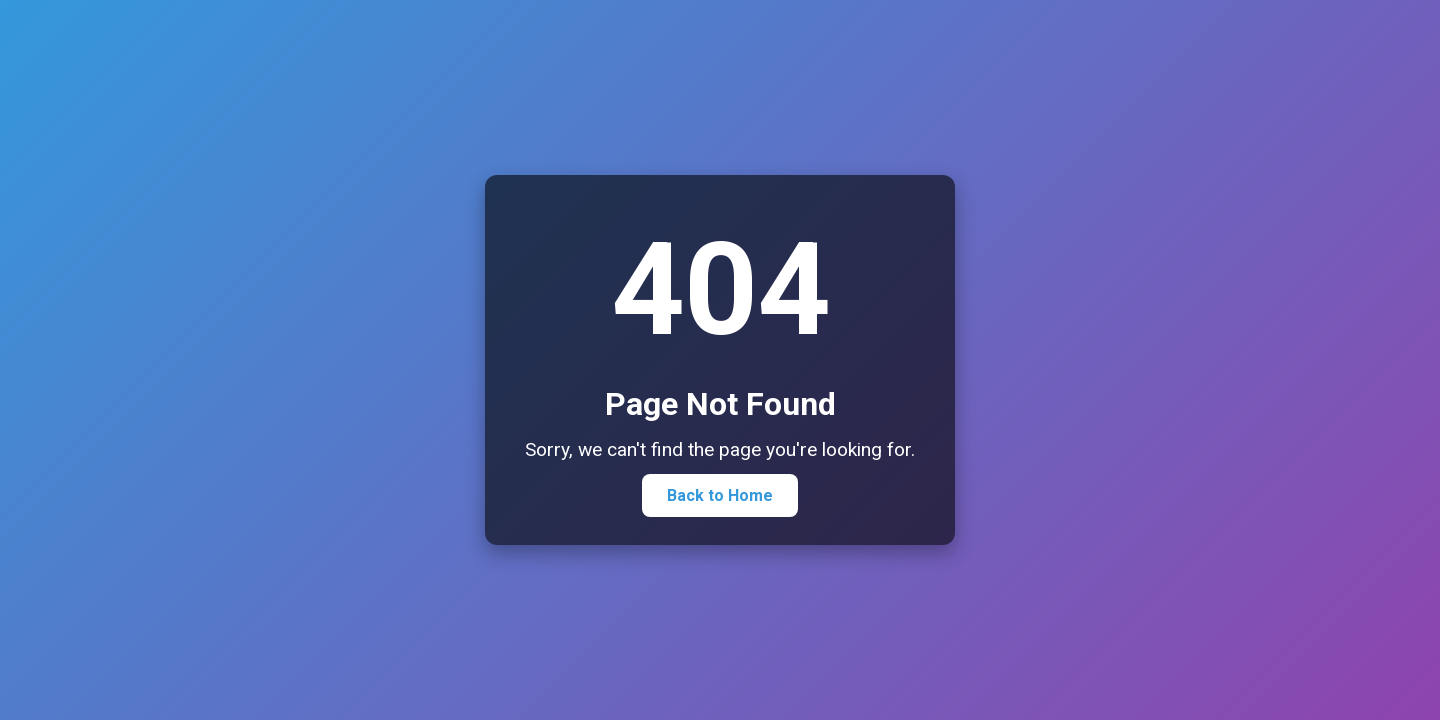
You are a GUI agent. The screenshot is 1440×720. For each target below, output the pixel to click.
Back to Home (720, 495)
